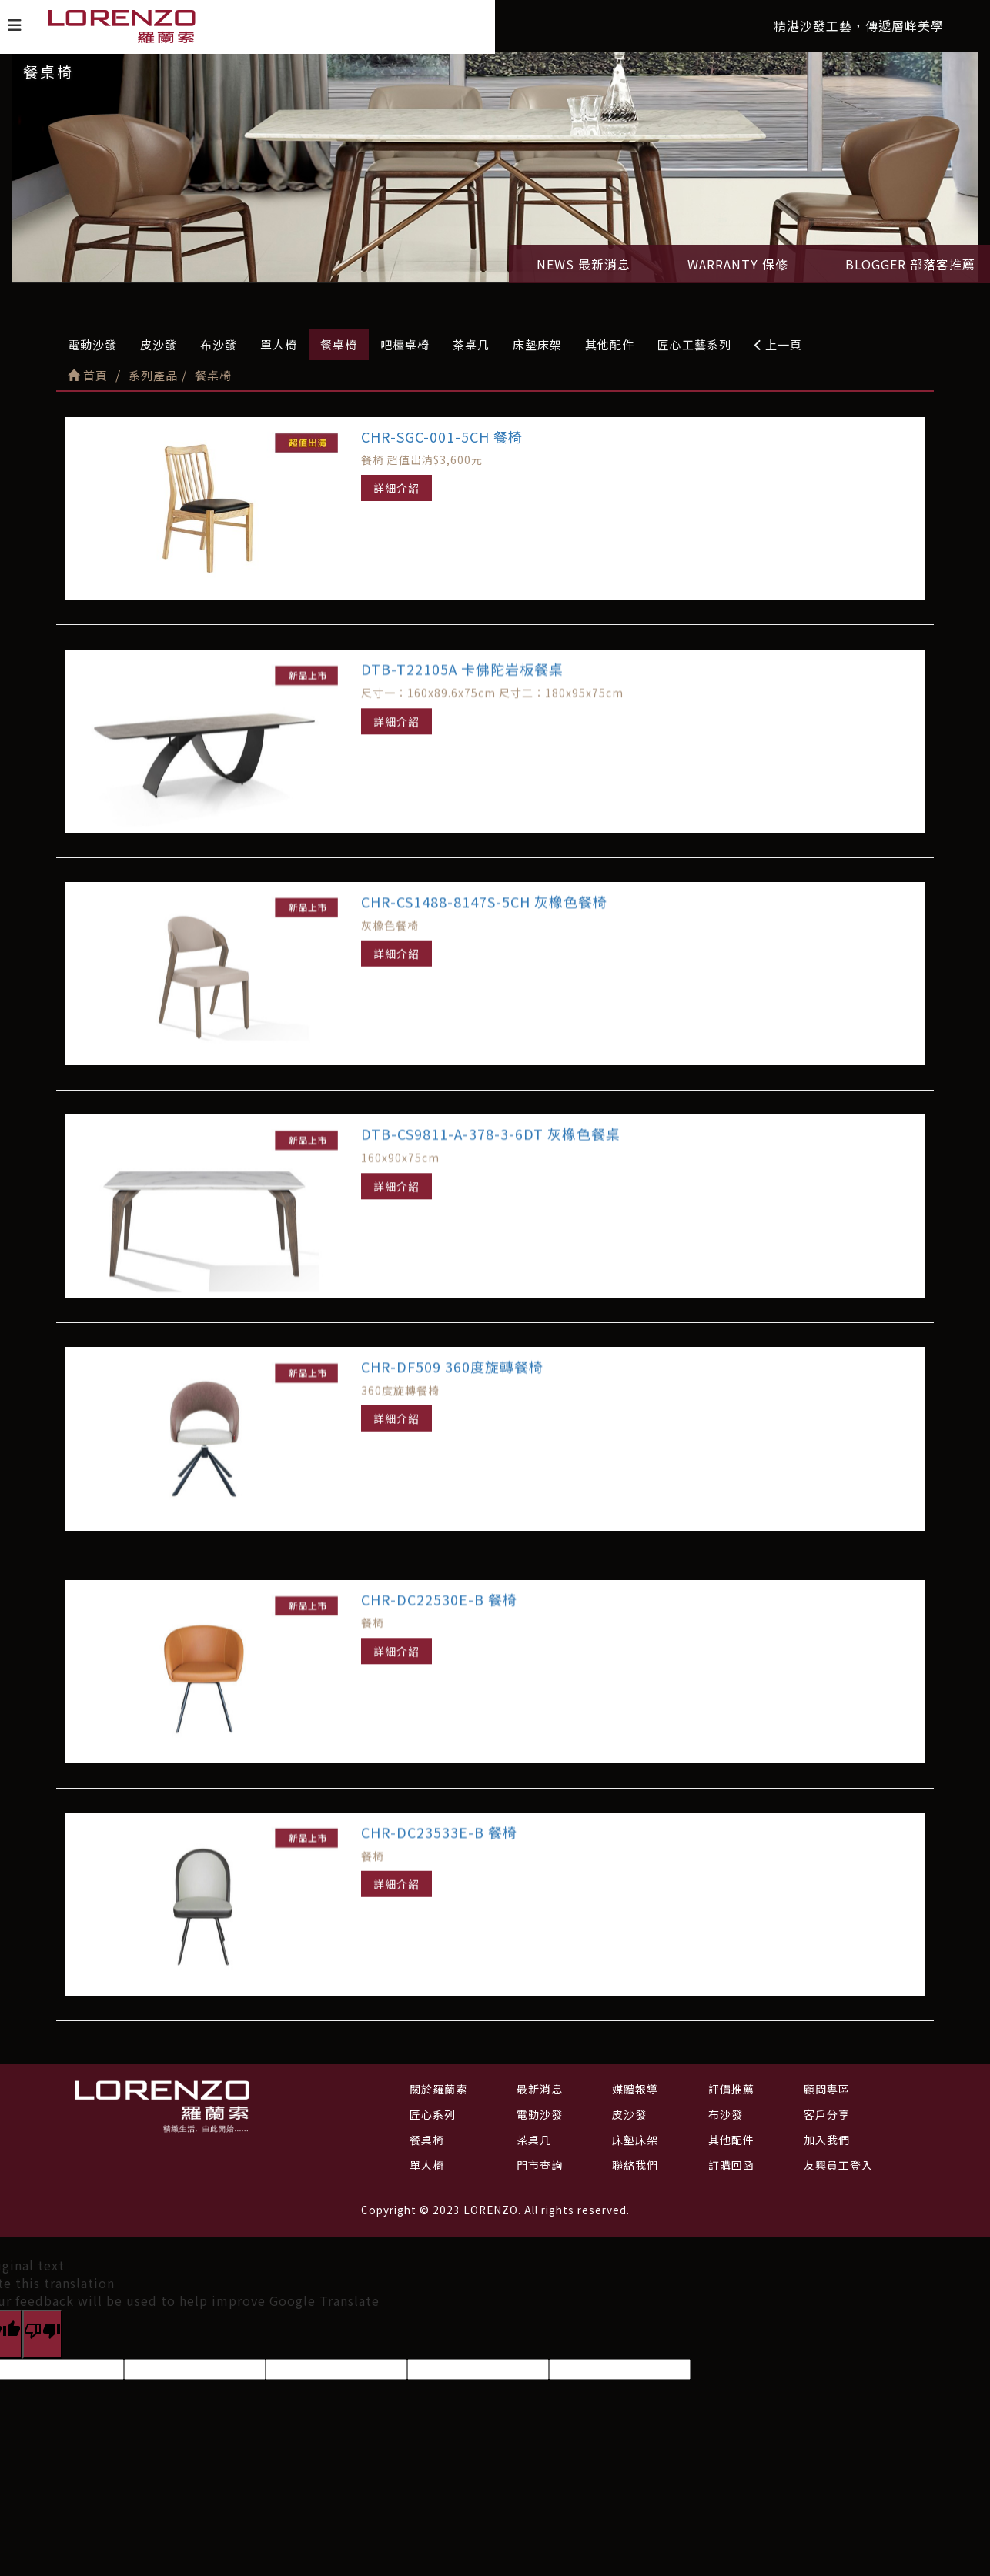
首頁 (88, 375)
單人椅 (278, 344)
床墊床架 (537, 344)
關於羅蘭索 (438, 2089)
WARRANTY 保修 (737, 264)
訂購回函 (731, 2165)
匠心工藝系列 (694, 344)
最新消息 (540, 2089)
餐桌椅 (338, 344)
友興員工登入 (838, 2165)
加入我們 (827, 2139)
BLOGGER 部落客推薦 (910, 264)
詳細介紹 (396, 488)
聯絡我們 (635, 2165)
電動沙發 (92, 344)
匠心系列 (433, 2114)
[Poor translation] (42, 2334)
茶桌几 (471, 344)
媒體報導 (635, 2089)
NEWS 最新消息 (583, 264)
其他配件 (609, 344)
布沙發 (218, 344)
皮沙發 (158, 344)
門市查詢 (540, 2165)
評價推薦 (731, 2089)
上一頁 (778, 344)
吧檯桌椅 (405, 344)
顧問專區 (827, 2089)
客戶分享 (827, 2114)
